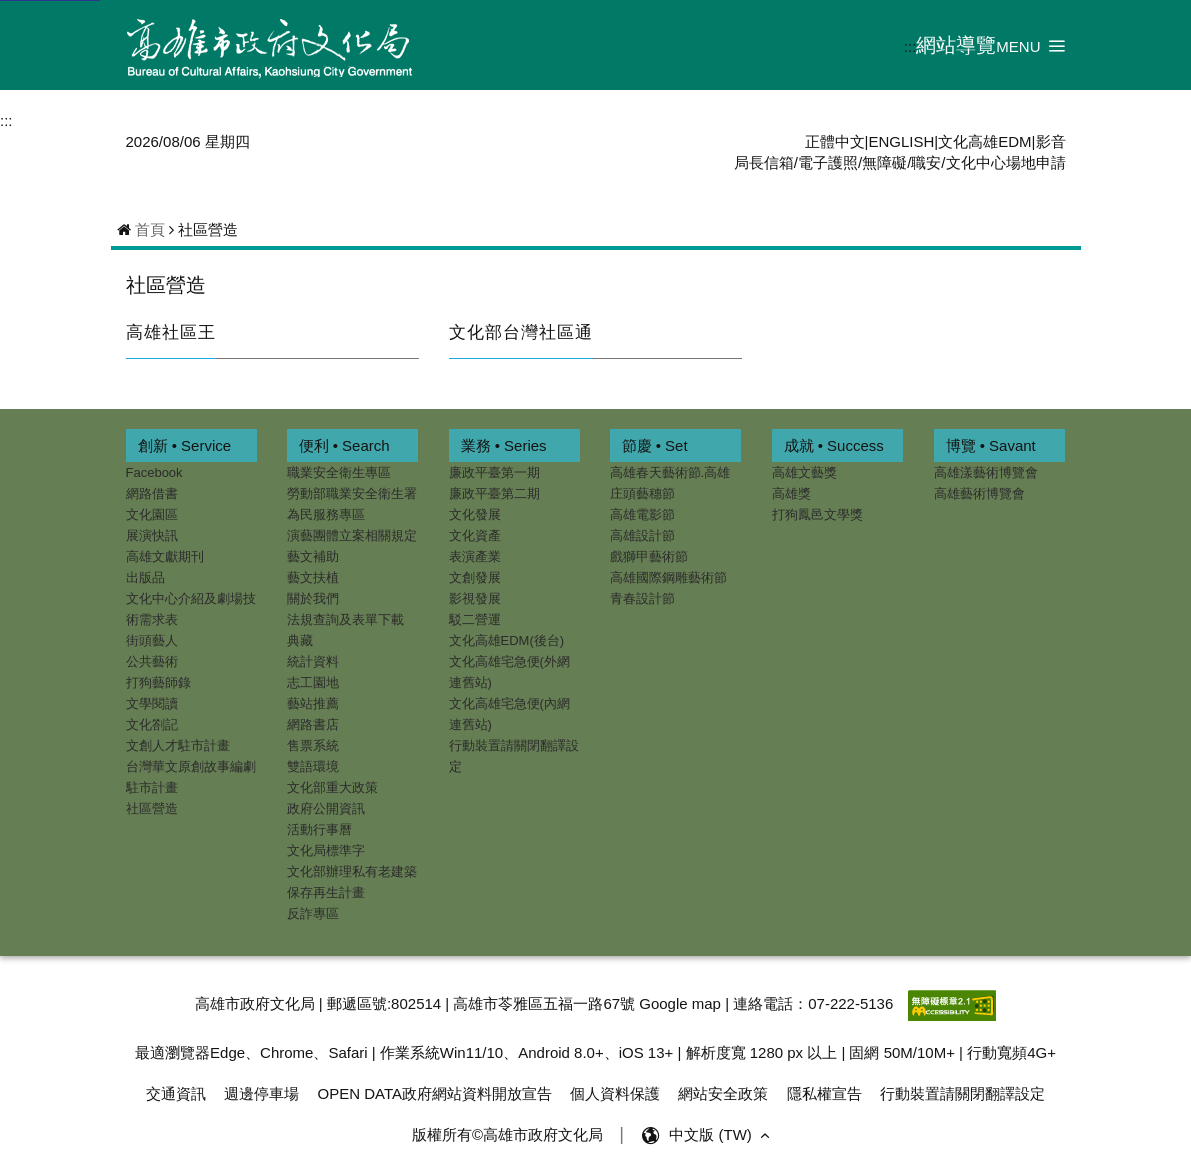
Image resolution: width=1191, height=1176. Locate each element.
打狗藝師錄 (158, 682)
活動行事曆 (319, 829)
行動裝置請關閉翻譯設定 (514, 756)
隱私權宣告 (824, 1093)
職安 (926, 162)
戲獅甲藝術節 (649, 556)
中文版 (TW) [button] (721, 1135)
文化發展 (475, 514)
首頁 (150, 229)
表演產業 (475, 556)
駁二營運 (475, 619)
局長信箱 (764, 162)
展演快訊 (152, 535)
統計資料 (313, 661)
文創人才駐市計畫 (178, 745)
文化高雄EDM (984, 141)
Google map (680, 1003)
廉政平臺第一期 (494, 472)
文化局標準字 (326, 850)
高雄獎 (791, 493)
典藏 (300, 640)
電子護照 (828, 162)
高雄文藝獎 (804, 472)
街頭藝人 (152, 640)
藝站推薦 (313, 703)
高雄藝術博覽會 (979, 493)
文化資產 (475, 535)
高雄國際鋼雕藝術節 (668, 577)
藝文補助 (313, 556)
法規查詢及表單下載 (345, 619)
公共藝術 (152, 661)
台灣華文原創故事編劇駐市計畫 (191, 777)
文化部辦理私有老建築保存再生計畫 (352, 882)
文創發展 (475, 577)
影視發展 (475, 598)
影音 (1051, 141)
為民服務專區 (326, 514)
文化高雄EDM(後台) (507, 640)
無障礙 (884, 162)
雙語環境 (313, 766)
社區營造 (166, 285)
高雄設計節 (642, 535)
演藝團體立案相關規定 (352, 535)
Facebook (154, 472)
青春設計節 (642, 598)
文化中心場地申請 (1006, 162)
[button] (1030, 45)
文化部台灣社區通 (521, 332)
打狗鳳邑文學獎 (817, 514)
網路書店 (313, 724)
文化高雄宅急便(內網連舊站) (509, 714)
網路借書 (152, 493)
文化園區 (152, 514)
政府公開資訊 (326, 808)
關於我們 (313, 598)
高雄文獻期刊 (165, 556)
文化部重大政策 (332, 787)
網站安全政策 (723, 1093)
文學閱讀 (152, 703)
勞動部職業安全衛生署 (352, 493)
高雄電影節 (642, 514)
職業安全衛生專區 (339, 472)
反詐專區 (313, 913)
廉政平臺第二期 (494, 493)
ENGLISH (901, 141)
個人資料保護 (615, 1093)
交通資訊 (176, 1093)
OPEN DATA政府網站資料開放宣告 (435, 1093)
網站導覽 (956, 45)
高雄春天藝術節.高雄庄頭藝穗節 (670, 483)
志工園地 (313, 682)
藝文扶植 (313, 577)
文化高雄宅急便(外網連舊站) (509, 672)
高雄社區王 (171, 332)
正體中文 (835, 141)
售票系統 (313, 745)
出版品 (145, 577)
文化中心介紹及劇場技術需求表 (191, 609)
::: (910, 46)
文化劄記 (152, 724)
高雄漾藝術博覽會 (986, 472)
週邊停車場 (261, 1093)
